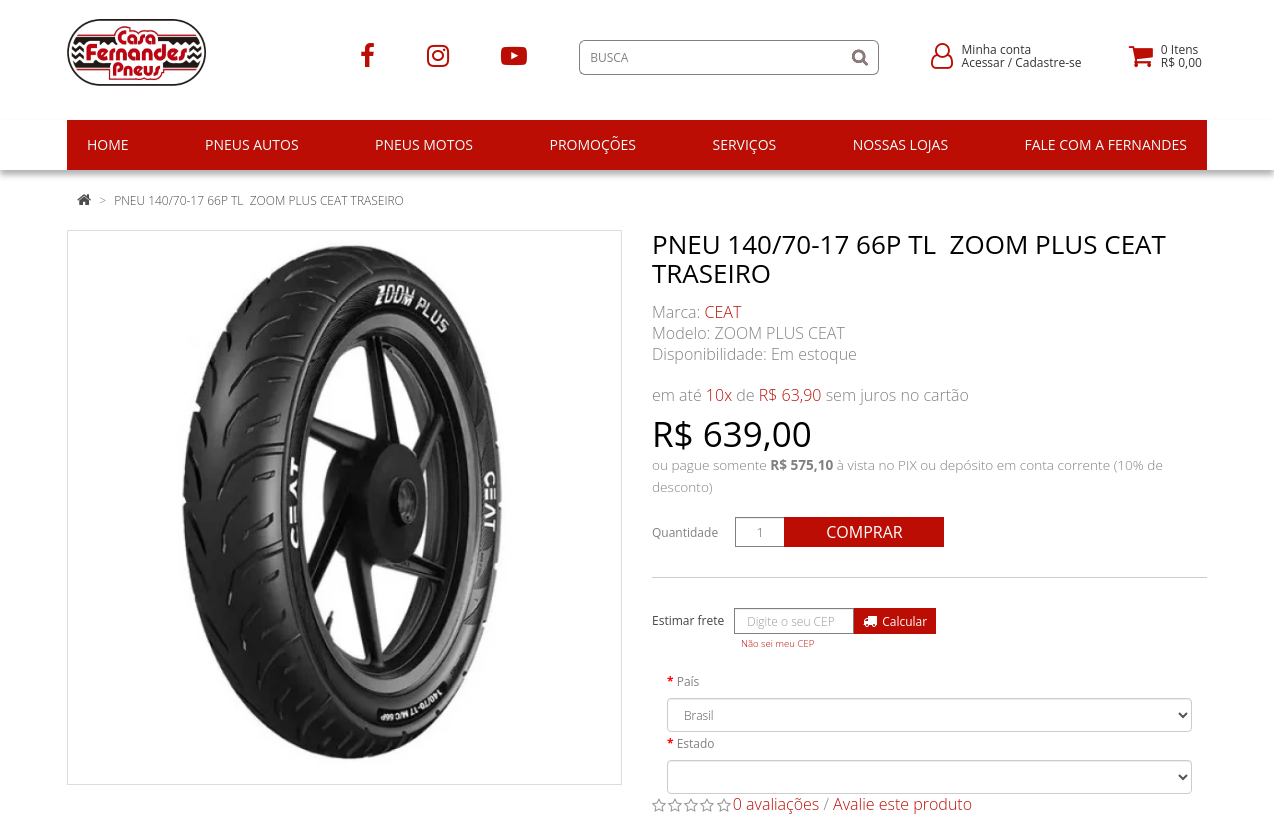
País (688, 681)
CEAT (723, 312)
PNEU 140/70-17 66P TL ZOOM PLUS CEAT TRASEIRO (259, 200)
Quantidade (685, 532)
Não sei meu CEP (777, 643)
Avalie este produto (902, 804)
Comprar (864, 532)
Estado (696, 743)
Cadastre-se (1048, 62)
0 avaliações (776, 804)
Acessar (983, 62)
